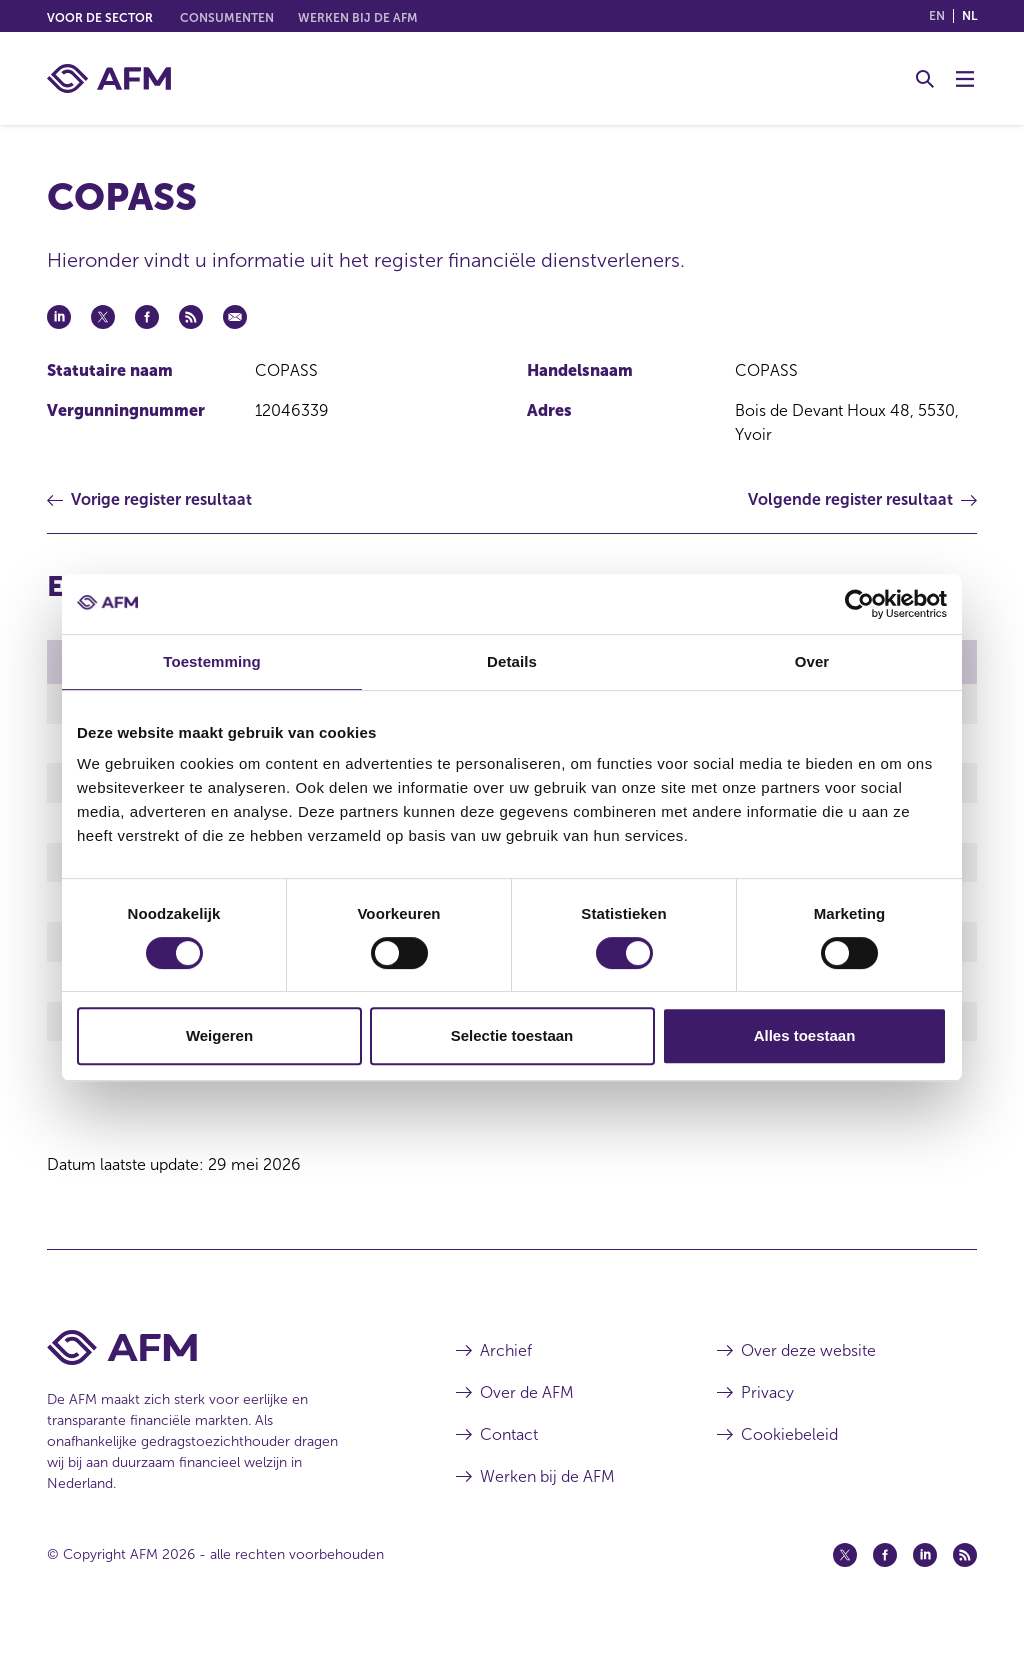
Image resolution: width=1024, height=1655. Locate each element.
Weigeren (219, 1035)
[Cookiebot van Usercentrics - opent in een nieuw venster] (859, 604)
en (937, 16)
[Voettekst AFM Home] (221, 1370)
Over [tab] (812, 661)
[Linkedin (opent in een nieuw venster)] (925, 1578)
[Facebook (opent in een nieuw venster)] (885, 1578)
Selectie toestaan (512, 1035)
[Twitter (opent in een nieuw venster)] (845, 1578)
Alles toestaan (805, 1035)
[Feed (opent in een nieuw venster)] (965, 1578)
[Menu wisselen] (965, 79)
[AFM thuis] (109, 78)
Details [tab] (512, 661)
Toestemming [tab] (212, 661)
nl (969, 16)
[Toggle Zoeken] (925, 79)
